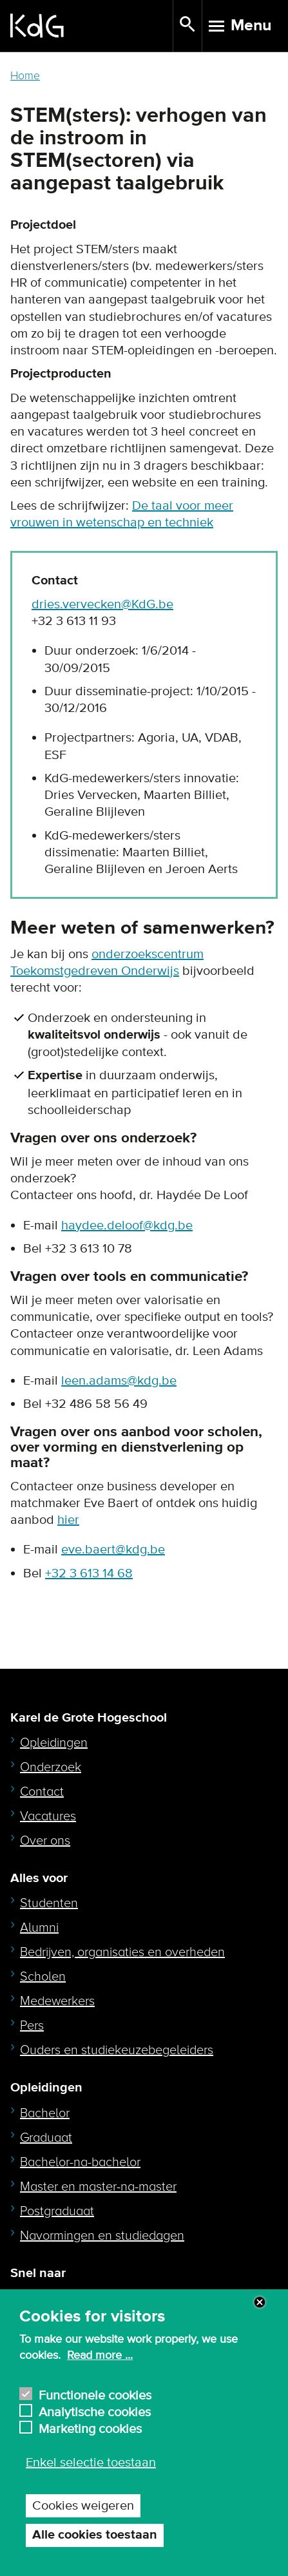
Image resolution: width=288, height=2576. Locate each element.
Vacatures (48, 1816)
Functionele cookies (95, 2394)
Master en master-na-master (98, 2187)
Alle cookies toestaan (94, 2535)
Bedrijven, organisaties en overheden (122, 1952)
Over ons (45, 1841)
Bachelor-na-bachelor (80, 2162)
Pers (32, 2025)
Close (259, 2302)
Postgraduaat (57, 2211)
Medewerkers (57, 2001)
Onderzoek (50, 1767)
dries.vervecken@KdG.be (102, 604)
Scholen (43, 1977)
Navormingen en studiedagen (102, 2236)
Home (25, 75)
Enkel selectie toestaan (91, 2462)
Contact (42, 1792)
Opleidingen (54, 1743)
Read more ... (100, 2356)
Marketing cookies (90, 2427)
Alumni (39, 1928)
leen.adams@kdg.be (119, 1381)
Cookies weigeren (83, 2506)
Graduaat (46, 2138)
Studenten (49, 1903)
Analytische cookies (95, 2411)
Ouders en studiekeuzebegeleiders (116, 2050)
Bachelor (45, 2113)
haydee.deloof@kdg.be (127, 1225)
